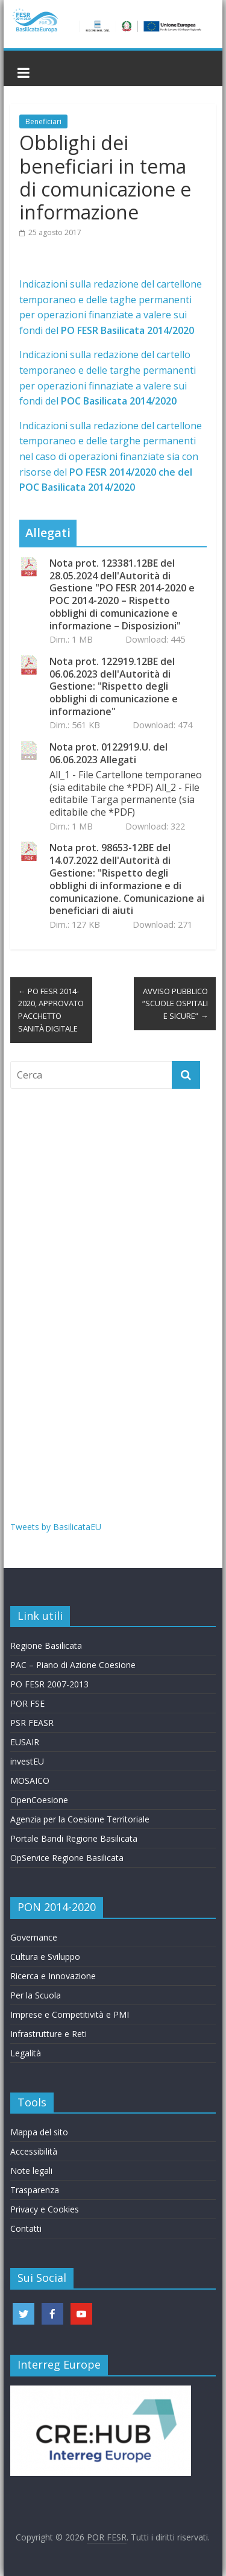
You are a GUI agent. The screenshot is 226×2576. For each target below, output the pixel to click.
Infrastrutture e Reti (48, 2033)
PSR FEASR (32, 1722)
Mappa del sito (39, 2132)
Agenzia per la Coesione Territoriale (79, 1819)
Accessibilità (33, 2151)
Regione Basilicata (46, 1645)
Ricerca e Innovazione (53, 1976)
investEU (27, 1761)
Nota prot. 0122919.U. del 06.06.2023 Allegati (108, 753)
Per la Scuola (35, 1995)
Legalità (25, 2053)
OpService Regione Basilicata (67, 1857)
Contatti (26, 2228)
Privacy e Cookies (44, 2209)
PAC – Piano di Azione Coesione (73, 1665)
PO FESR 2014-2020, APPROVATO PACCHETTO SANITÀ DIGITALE (51, 1010)
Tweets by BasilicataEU (55, 1526)
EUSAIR (24, 1742)
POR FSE (27, 1703)
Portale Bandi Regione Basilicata (73, 1838)
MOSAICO (29, 1780)
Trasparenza (34, 2190)
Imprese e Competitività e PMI (69, 2014)
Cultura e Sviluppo (45, 1956)
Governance (33, 1937)
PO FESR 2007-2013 (49, 1684)
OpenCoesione (39, 1800)
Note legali (31, 2170)
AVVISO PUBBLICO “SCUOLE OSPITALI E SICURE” (175, 1004)
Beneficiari (43, 121)
